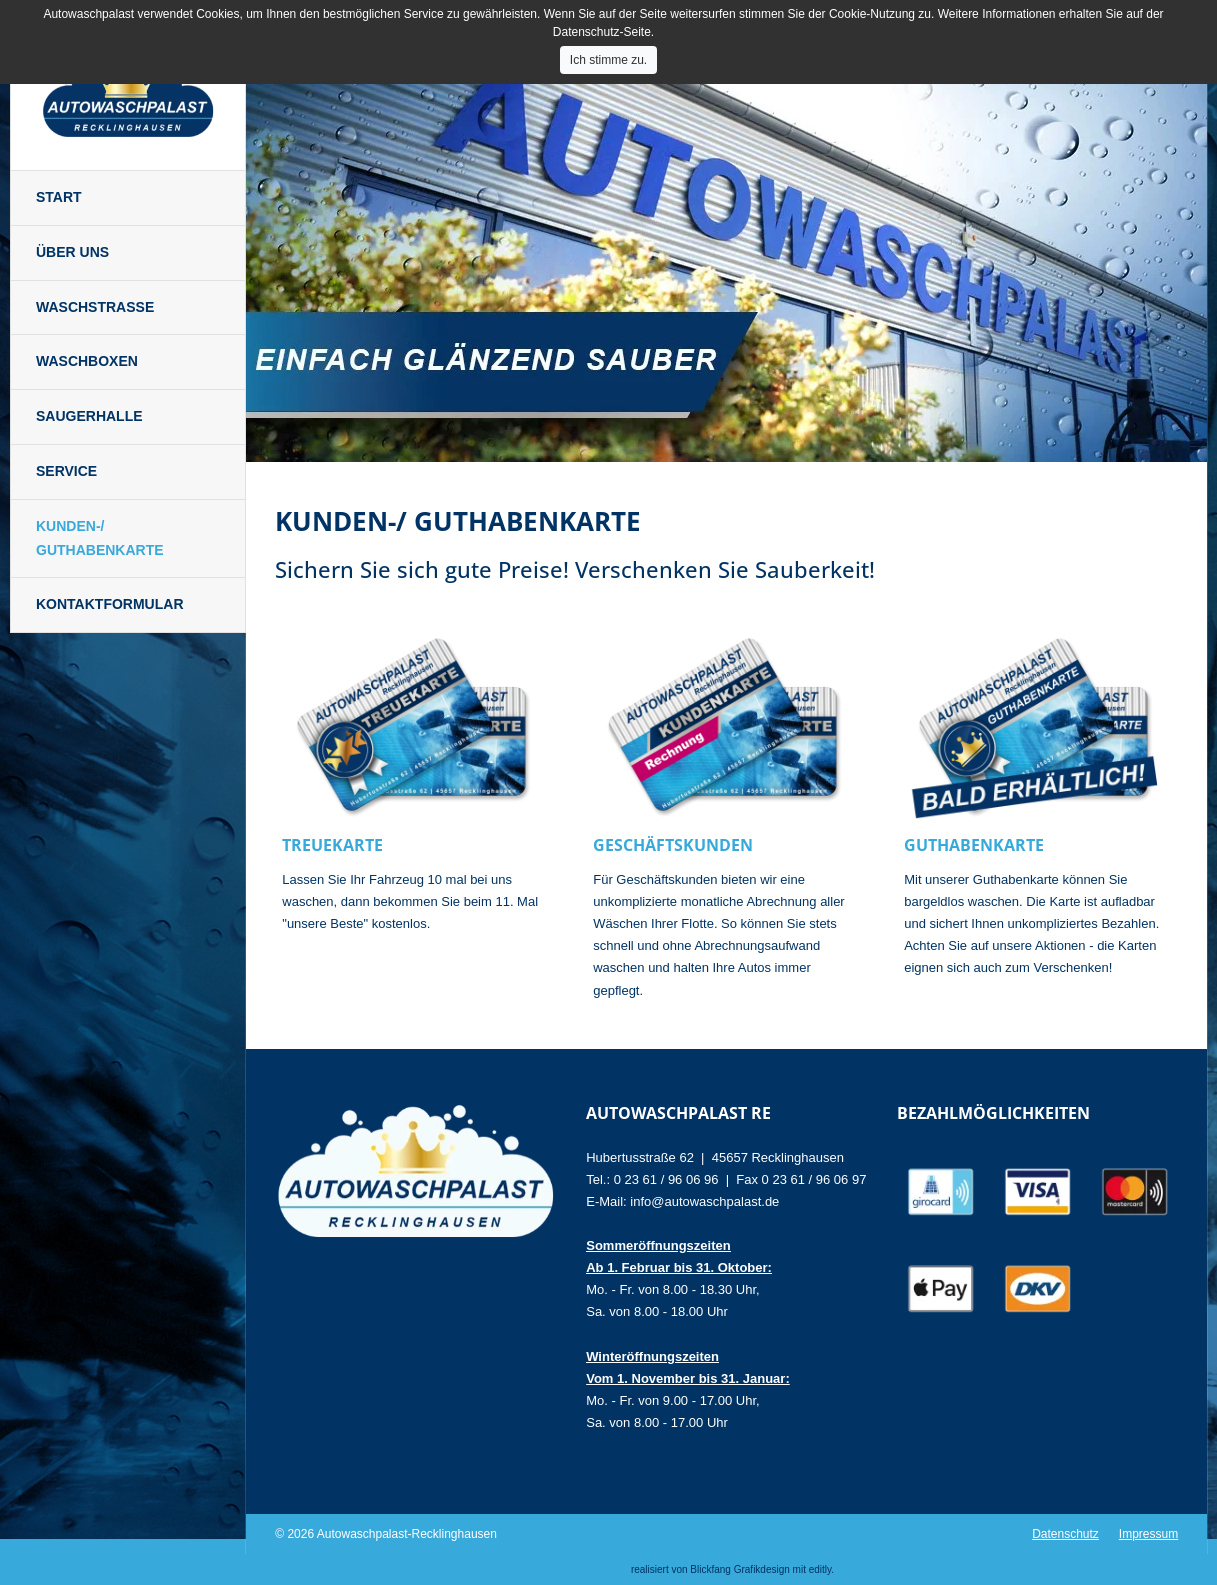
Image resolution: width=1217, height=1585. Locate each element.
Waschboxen (87, 361)
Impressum (1148, 1534)
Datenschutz (1065, 1534)
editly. (821, 1569)
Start (59, 197)
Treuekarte (332, 845)
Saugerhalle (89, 416)
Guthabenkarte (974, 845)
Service (66, 471)
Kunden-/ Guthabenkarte (100, 538)
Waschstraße (95, 307)
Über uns (72, 252)
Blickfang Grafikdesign (740, 1569)
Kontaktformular (110, 604)
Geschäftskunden (673, 845)
